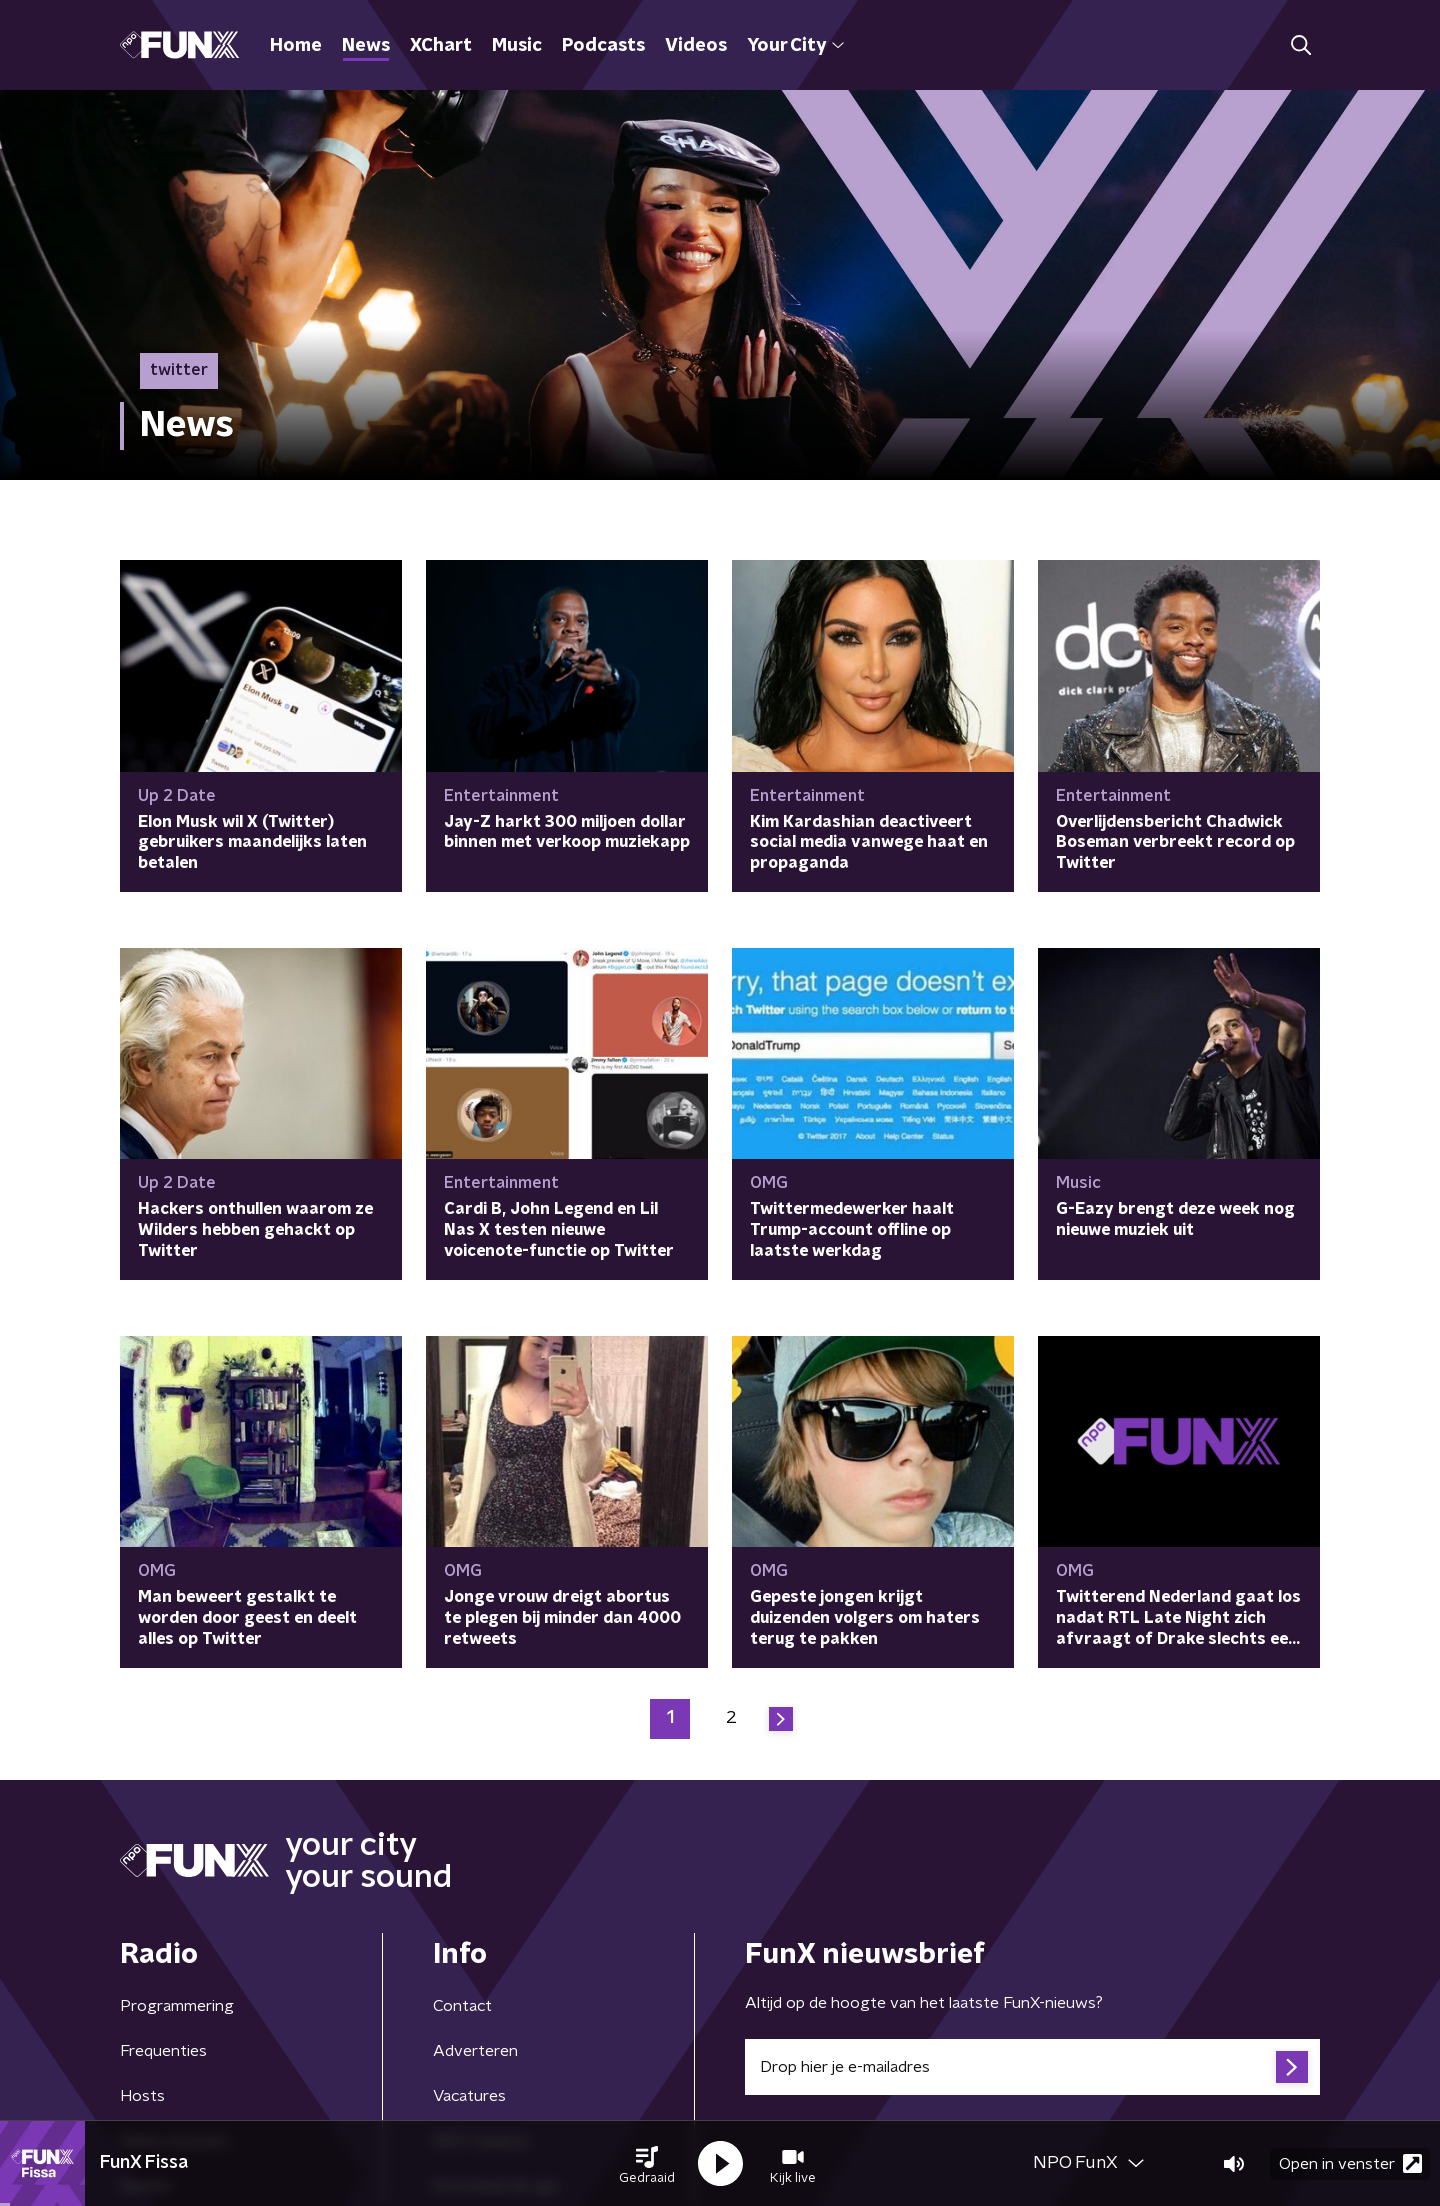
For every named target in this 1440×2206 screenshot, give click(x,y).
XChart (441, 46)
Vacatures (469, 2096)
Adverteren (475, 2051)
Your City (795, 46)
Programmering (177, 2006)
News (366, 46)
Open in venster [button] (1350, 2163)
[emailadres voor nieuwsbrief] (1032, 2067)
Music (517, 46)
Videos (696, 46)
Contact (462, 2006)
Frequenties (163, 2051)
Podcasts (603, 46)
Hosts (142, 2096)
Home (296, 46)
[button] (647, 2164)
